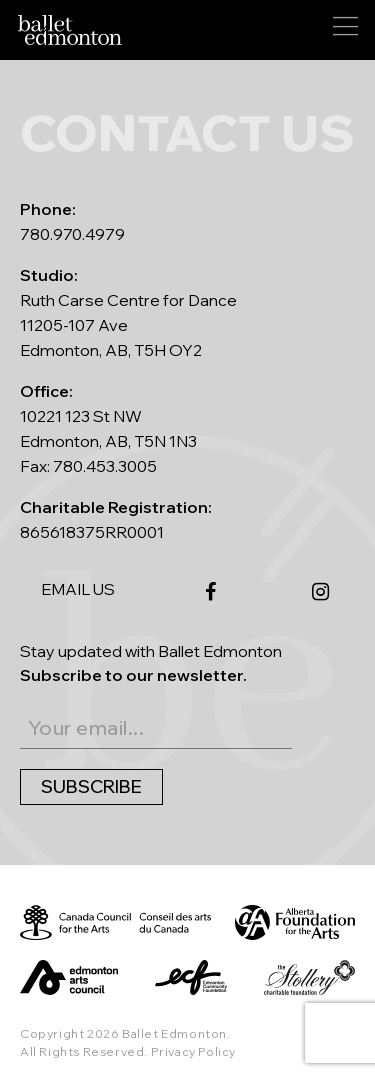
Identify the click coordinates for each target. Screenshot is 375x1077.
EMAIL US (78, 589)
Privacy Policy (193, 1051)
